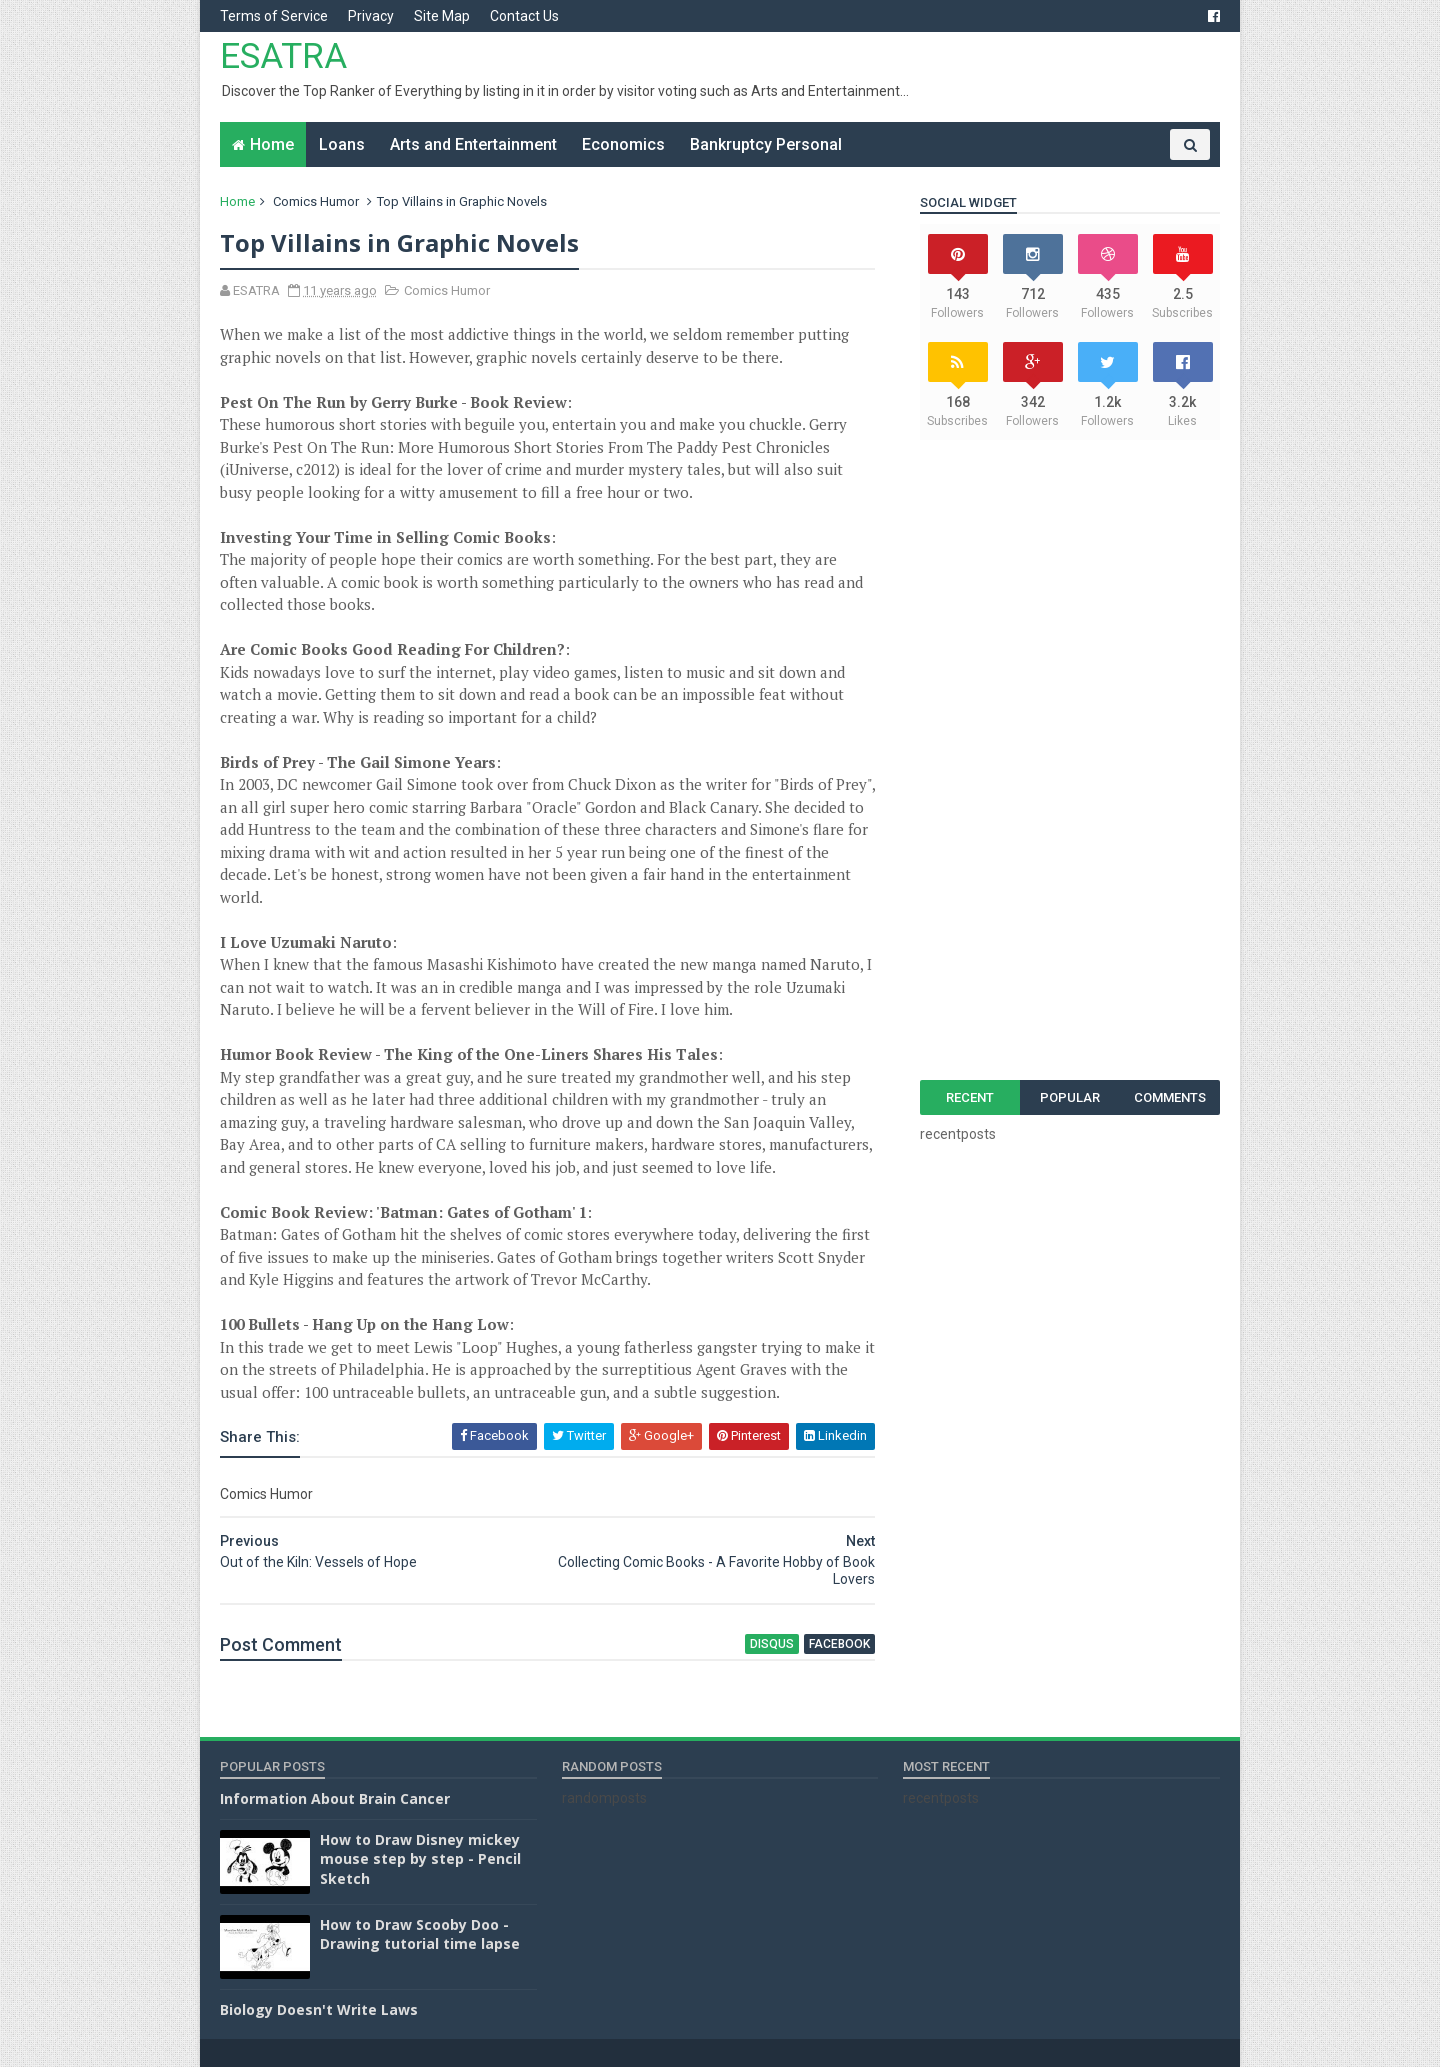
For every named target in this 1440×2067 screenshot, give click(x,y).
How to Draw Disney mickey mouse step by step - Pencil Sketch (420, 1859)
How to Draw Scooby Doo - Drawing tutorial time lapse (420, 1934)
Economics (623, 144)
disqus (772, 1644)
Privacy (371, 16)
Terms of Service (274, 16)
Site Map (442, 16)
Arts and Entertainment (473, 144)
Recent (970, 1097)
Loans (342, 144)
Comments (1170, 1097)
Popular (1070, 1097)
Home (272, 144)
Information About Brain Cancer (335, 1798)
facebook (839, 1644)
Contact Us (524, 16)
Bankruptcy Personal (766, 144)
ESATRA (283, 56)
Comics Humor (316, 201)
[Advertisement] (1070, 760)
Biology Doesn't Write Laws (319, 2009)
